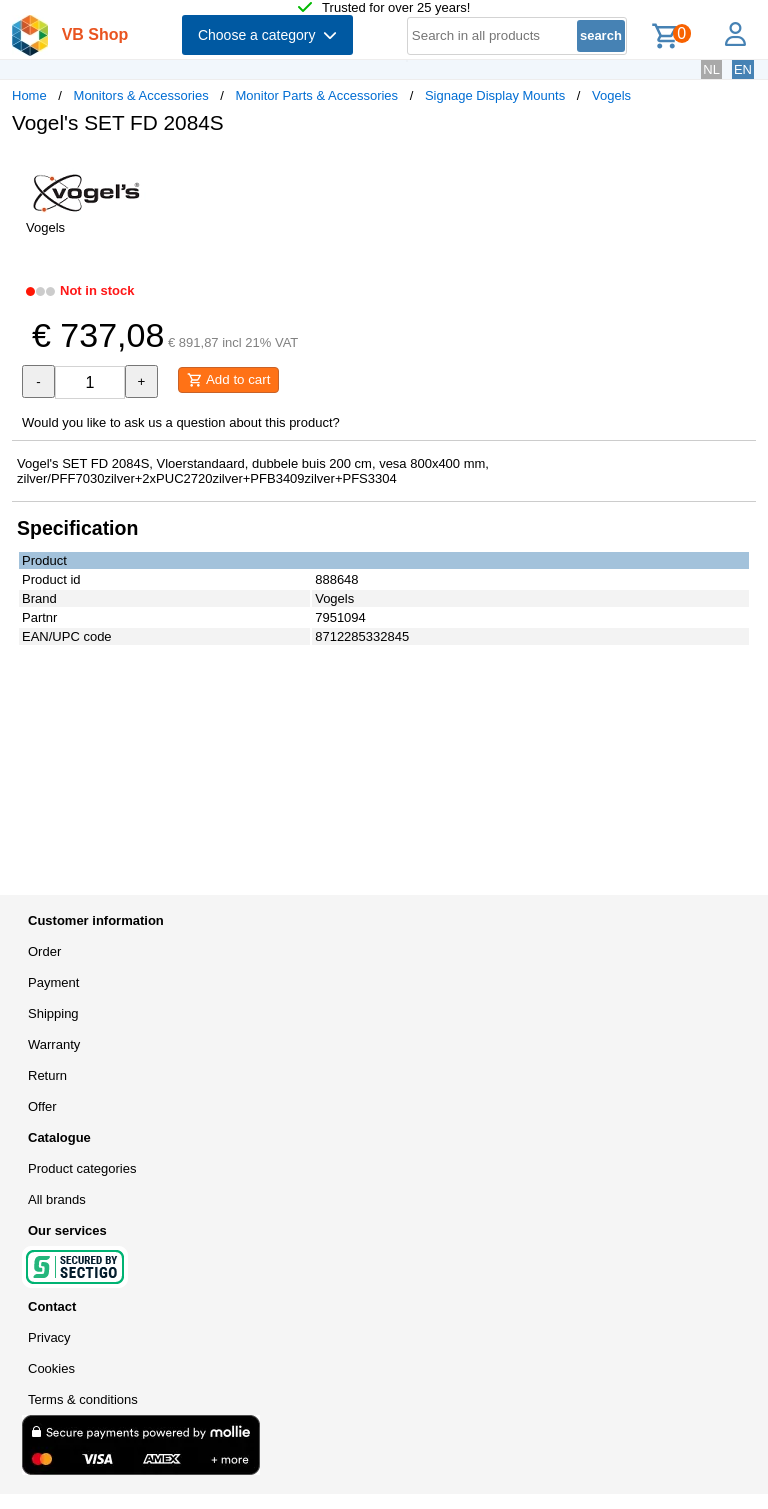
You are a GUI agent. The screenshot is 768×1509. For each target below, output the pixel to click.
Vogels (611, 95)
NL (711, 69)
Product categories (82, 1168)
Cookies (51, 1368)
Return (47, 1075)
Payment (53, 982)
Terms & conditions (83, 1399)
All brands (57, 1199)
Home (29, 95)
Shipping (53, 1013)
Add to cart (228, 380)
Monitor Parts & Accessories (317, 95)
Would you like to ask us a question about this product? (181, 422)
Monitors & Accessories (141, 95)
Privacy (49, 1337)
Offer (42, 1106)
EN (743, 69)
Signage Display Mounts (495, 95)
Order (44, 951)
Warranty (54, 1044)
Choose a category (267, 35)
